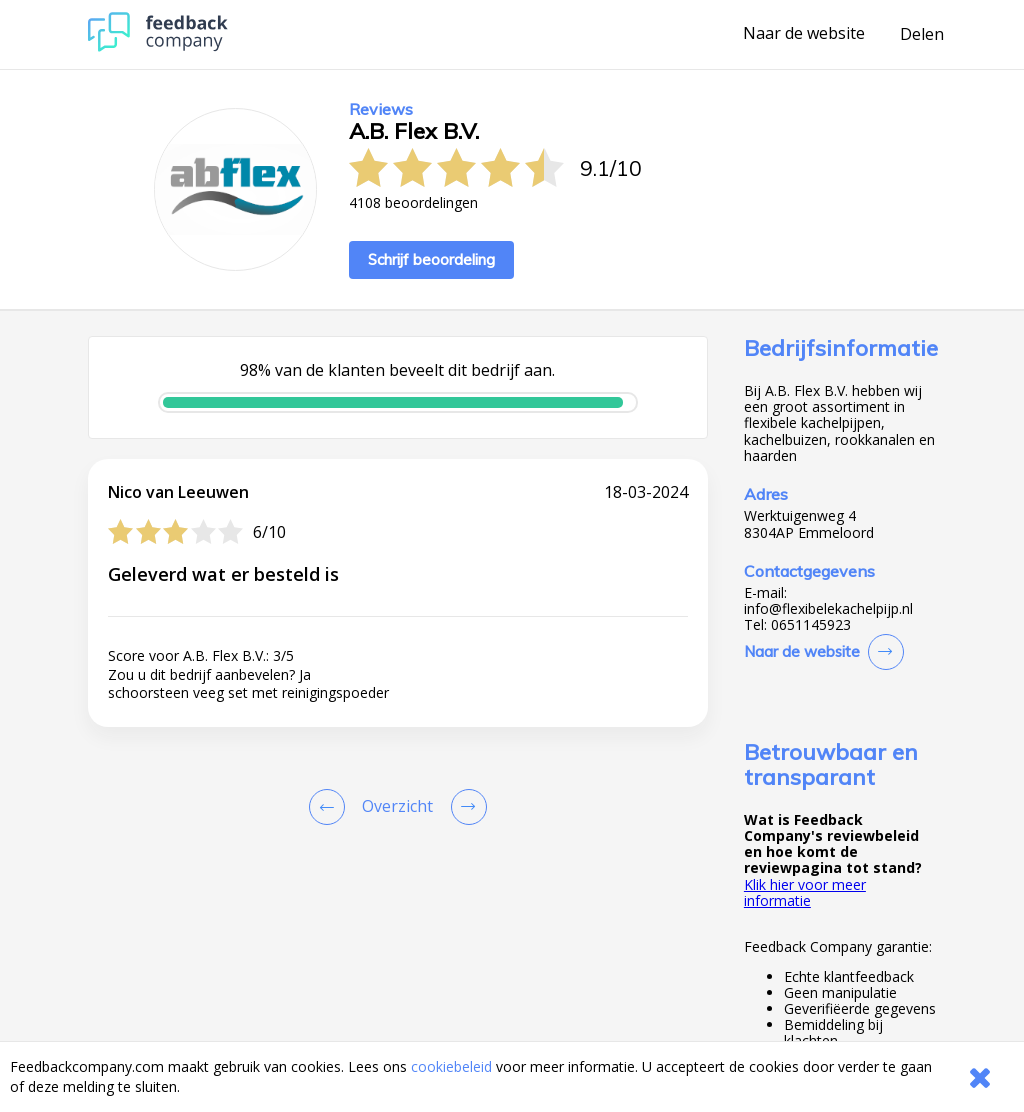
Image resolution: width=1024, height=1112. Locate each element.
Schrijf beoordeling (431, 259)
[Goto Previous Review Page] (331, 807)
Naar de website (804, 34)
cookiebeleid (451, 1066)
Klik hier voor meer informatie (805, 892)
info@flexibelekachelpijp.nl (828, 609)
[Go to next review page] (465, 807)
